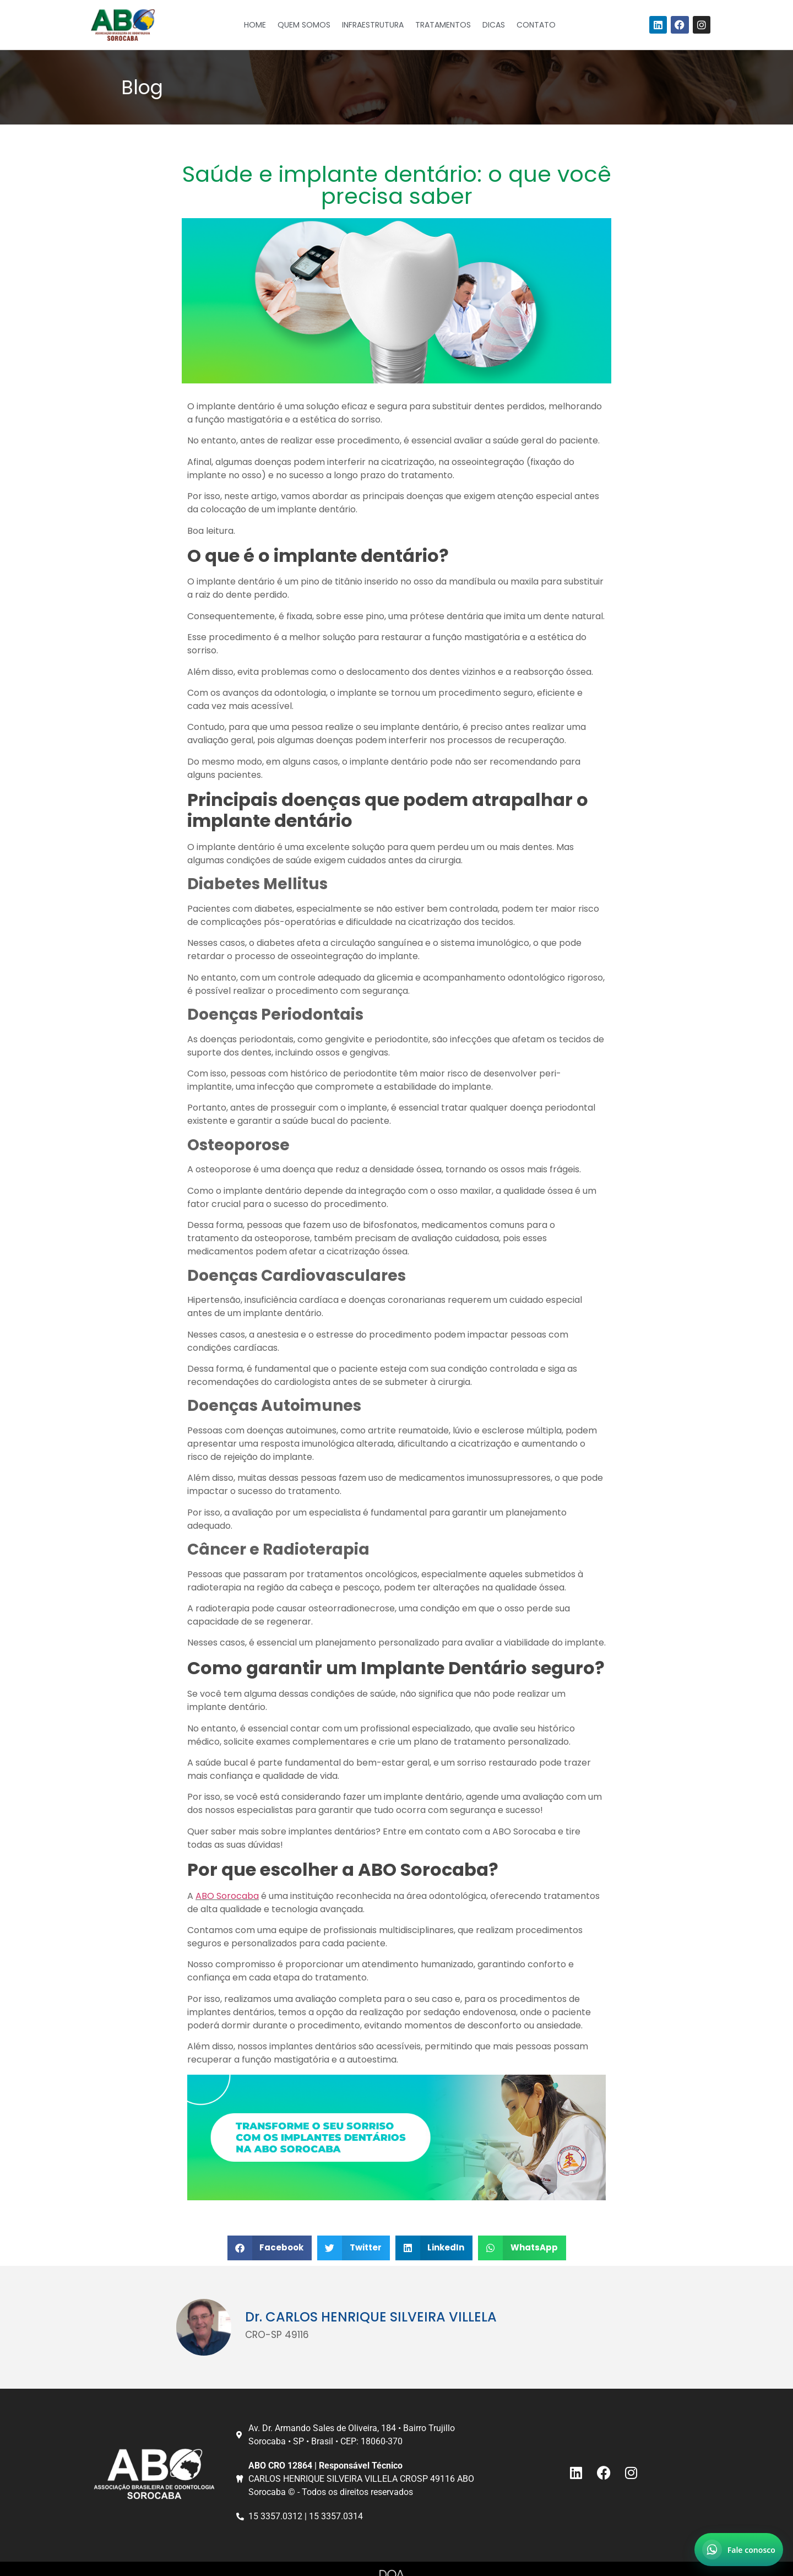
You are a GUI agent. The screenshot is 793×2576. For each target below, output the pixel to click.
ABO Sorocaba (227, 1896)
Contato (536, 24)
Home (255, 24)
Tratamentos (443, 24)
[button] (269, 2248)
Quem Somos (304, 24)
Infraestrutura (373, 24)
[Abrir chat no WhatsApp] (738, 2549)
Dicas (493, 24)
